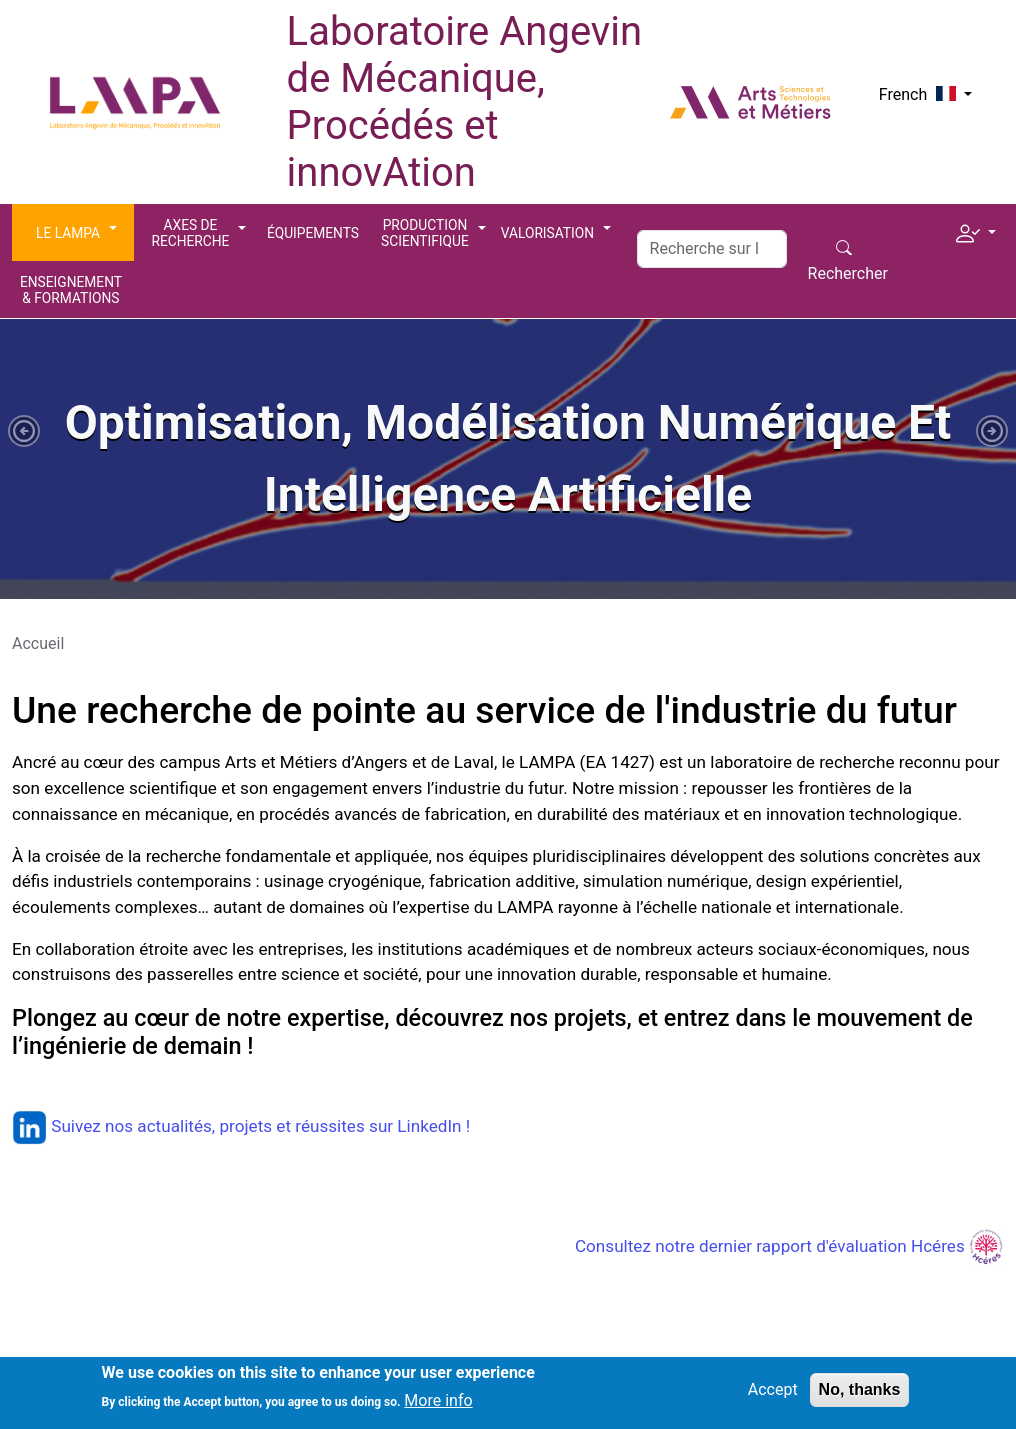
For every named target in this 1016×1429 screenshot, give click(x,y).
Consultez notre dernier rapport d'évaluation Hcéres (789, 1246)
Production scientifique (425, 233)
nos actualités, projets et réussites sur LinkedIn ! (287, 1126)
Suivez (58, 1126)
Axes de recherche (191, 233)
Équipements (313, 233)
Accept (773, 1396)
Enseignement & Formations (71, 290)
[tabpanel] (508, 459)
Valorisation (547, 233)
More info (438, 1407)
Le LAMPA (68, 233)
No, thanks (860, 1396)
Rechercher (848, 273)
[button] (976, 230)
